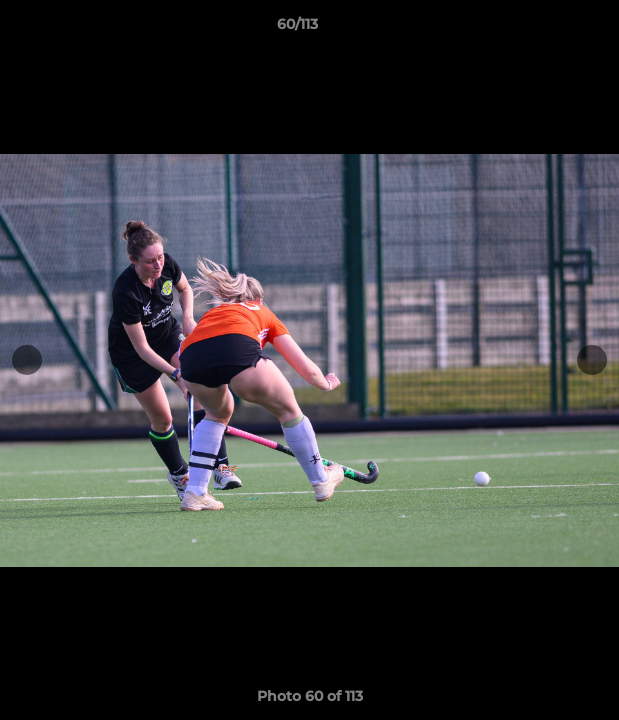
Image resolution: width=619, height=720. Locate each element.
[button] (547, 29)
